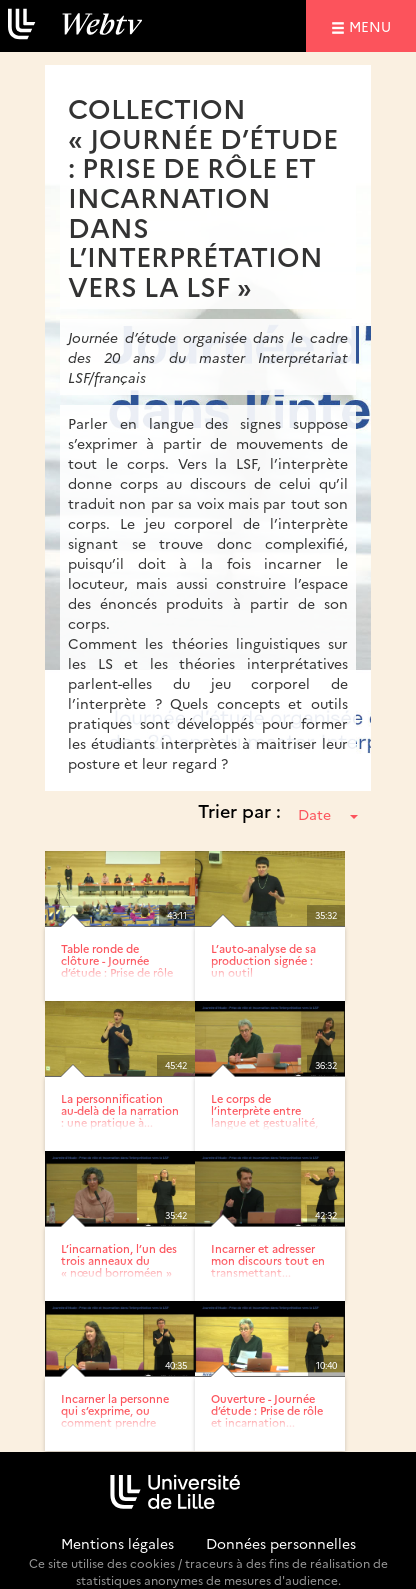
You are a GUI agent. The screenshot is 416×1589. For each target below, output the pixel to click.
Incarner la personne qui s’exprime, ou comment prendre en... (115, 1416)
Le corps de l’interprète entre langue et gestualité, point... (264, 1116)
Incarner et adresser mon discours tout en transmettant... (268, 1260)
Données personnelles (281, 1543)
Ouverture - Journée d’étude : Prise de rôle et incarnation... (267, 1410)
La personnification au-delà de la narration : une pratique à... (120, 1110)
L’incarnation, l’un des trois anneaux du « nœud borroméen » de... (119, 1266)
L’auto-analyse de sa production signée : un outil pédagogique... (263, 966)
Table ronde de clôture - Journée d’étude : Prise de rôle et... (117, 966)
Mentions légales (117, 1543)
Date (328, 814)
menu (373, 25)
